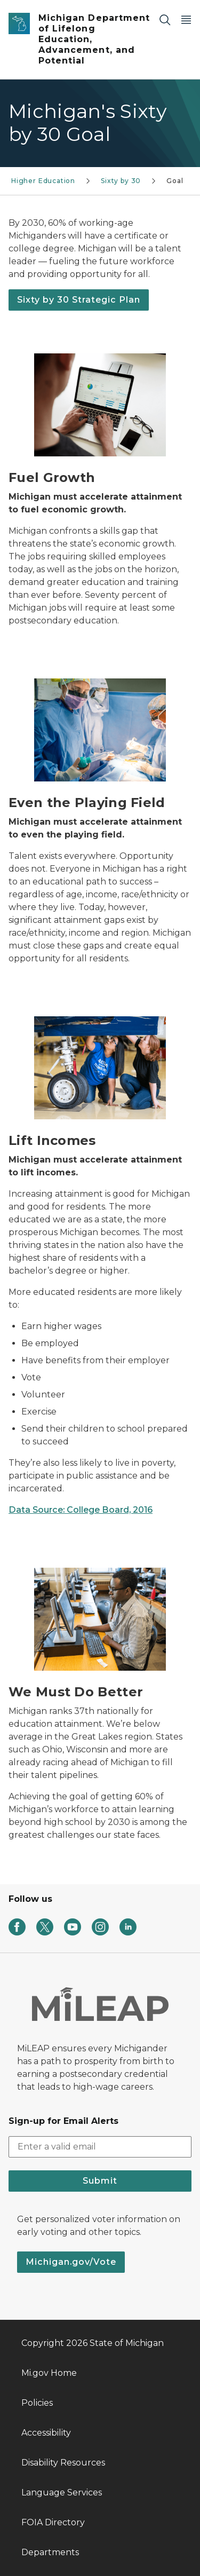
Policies (37, 2403)
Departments (50, 2552)
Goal (174, 181)
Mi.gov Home (49, 2373)
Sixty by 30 (121, 181)
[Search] (164, 19)
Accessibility (46, 2433)
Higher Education (43, 181)
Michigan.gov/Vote (71, 2262)
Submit (100, 2181)
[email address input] (100, 2147)
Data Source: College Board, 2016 (81, 1510)
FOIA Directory (53, 2522)
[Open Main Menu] (186, 19)
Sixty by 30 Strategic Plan (78, 300)
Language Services (61, 2492)
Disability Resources (63, 2463)
